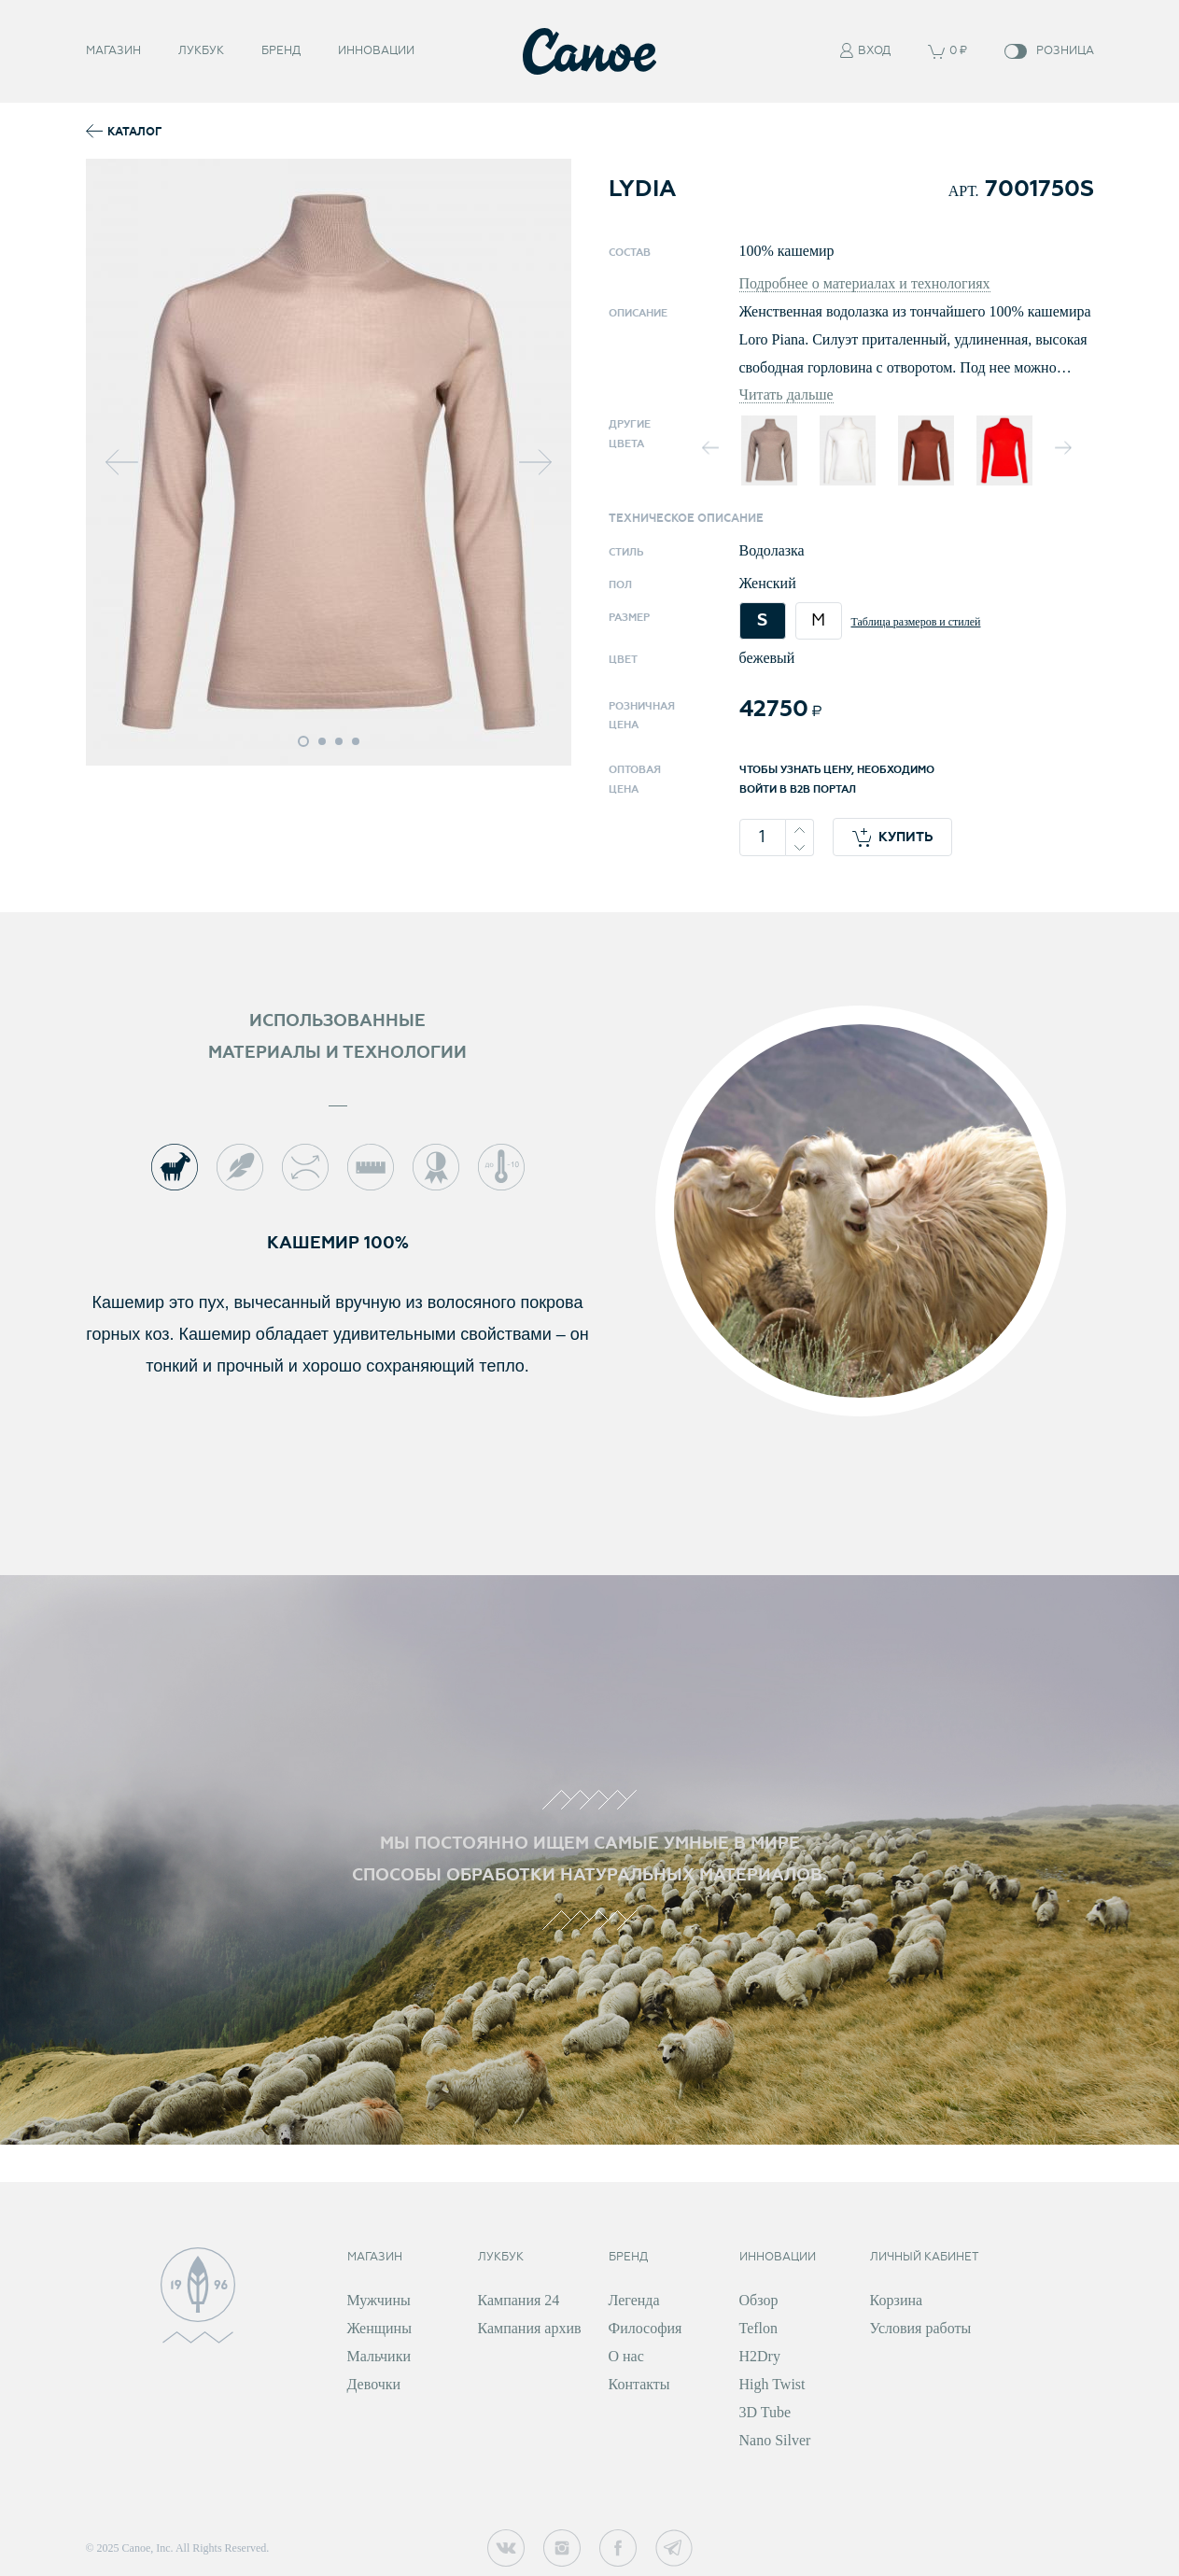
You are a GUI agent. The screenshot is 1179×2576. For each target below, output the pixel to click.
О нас (626, 2356)
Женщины (379, 2328)
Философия (645, 2328)
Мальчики (379, 2356)
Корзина (896, 2300)
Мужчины (379, 2300)
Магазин (113, 49)
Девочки (374, 2384)
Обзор (759, 2300)
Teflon (759, 2328)
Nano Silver (775, 2440)
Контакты (639, 2384)
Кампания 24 (519, 2300)
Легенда (634, 2300)
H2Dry (759, 2356)
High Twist (772, 2384)
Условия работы (921, 2328)
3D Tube (765, 2412)
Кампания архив (530, 2328)
